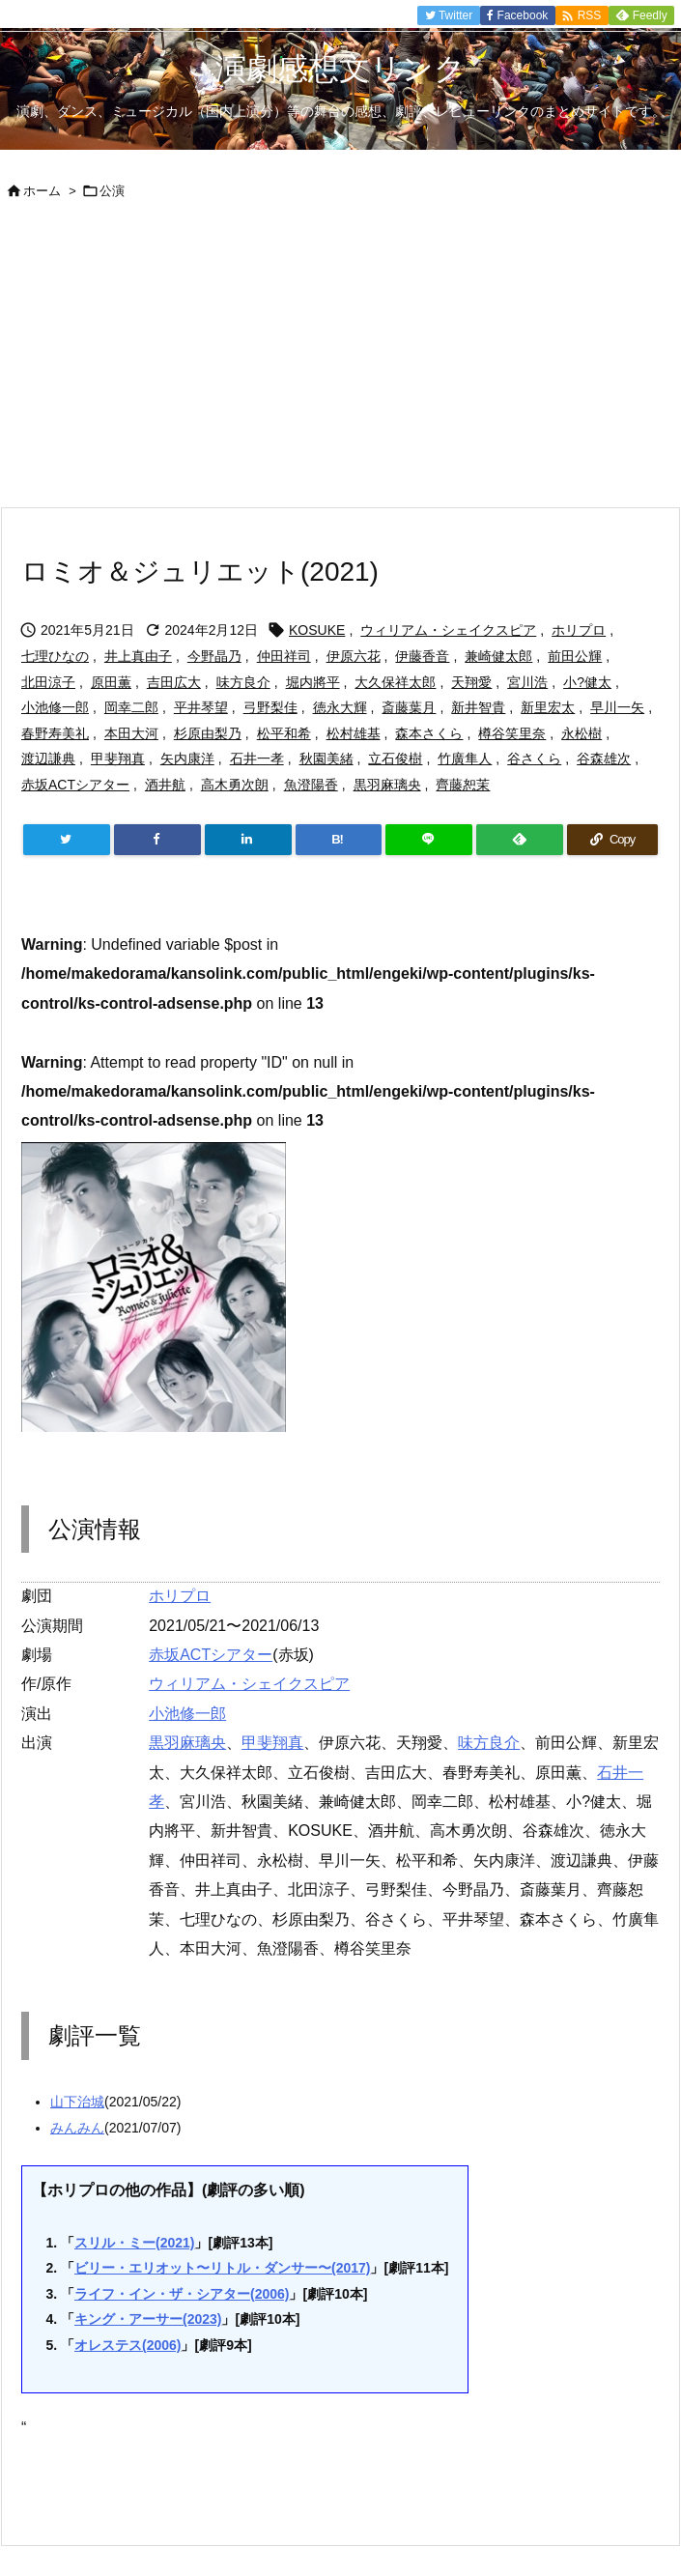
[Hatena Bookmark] (339, 839)
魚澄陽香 (311, 784)
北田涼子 (48, 682)
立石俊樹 (395, 758)
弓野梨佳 (270, 707)
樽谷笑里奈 (512, 733)
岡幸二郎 (131, 707)
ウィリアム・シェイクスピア (448, 630)
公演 (112, 191)
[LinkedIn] (248, 839)
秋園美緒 (326, 758)
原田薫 (111, 682)
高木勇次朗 (235, 784)
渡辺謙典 (48, 758)
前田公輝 (575, 656)
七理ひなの (55, 656)
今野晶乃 (214, 656)
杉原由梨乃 (207, 733)
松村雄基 (353, 733)
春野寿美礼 (55, 733)
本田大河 (131, 733)
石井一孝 (257, 758)
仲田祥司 (284, 656)
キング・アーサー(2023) (147, 2319)
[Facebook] (157, 839)
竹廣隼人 (465, 758)
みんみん (77, 2127)
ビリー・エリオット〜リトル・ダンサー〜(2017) (222, 2267)
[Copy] (612, 839)
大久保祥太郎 (395, 682)
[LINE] (428, 839)
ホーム (42, 191)
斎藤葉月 (409, 707)
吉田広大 (174, 682)
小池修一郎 (55, 707)
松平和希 (284, 733)
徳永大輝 (340, 707)
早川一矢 (617, 707)
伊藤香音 (422, 656)
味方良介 (243, 682)
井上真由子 (138, 656)
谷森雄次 (604, 758)
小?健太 (587, 682)
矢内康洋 (187, 758)
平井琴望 (201, 707)
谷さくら (534, 758)
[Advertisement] (340, 361)
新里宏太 (548, 707)
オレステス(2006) (127, 2345)
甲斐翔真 (118, 758)
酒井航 (165, 784)
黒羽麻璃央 (387, 784)
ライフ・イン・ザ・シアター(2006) (181, 2294)
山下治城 (77, 2101)
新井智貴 (478, 707)
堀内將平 (313, 682)
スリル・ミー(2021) (134, 2242)
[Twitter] (66, 839)
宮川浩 (527, 682)
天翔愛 (471, 682)
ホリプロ (579, 630)
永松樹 (581, 733)
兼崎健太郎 (498, 656)
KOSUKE (317, 630)
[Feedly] (519, 839)
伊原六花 (353, 656)
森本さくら (429, 733)
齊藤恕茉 (463, 784)
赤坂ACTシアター (75, 784)
